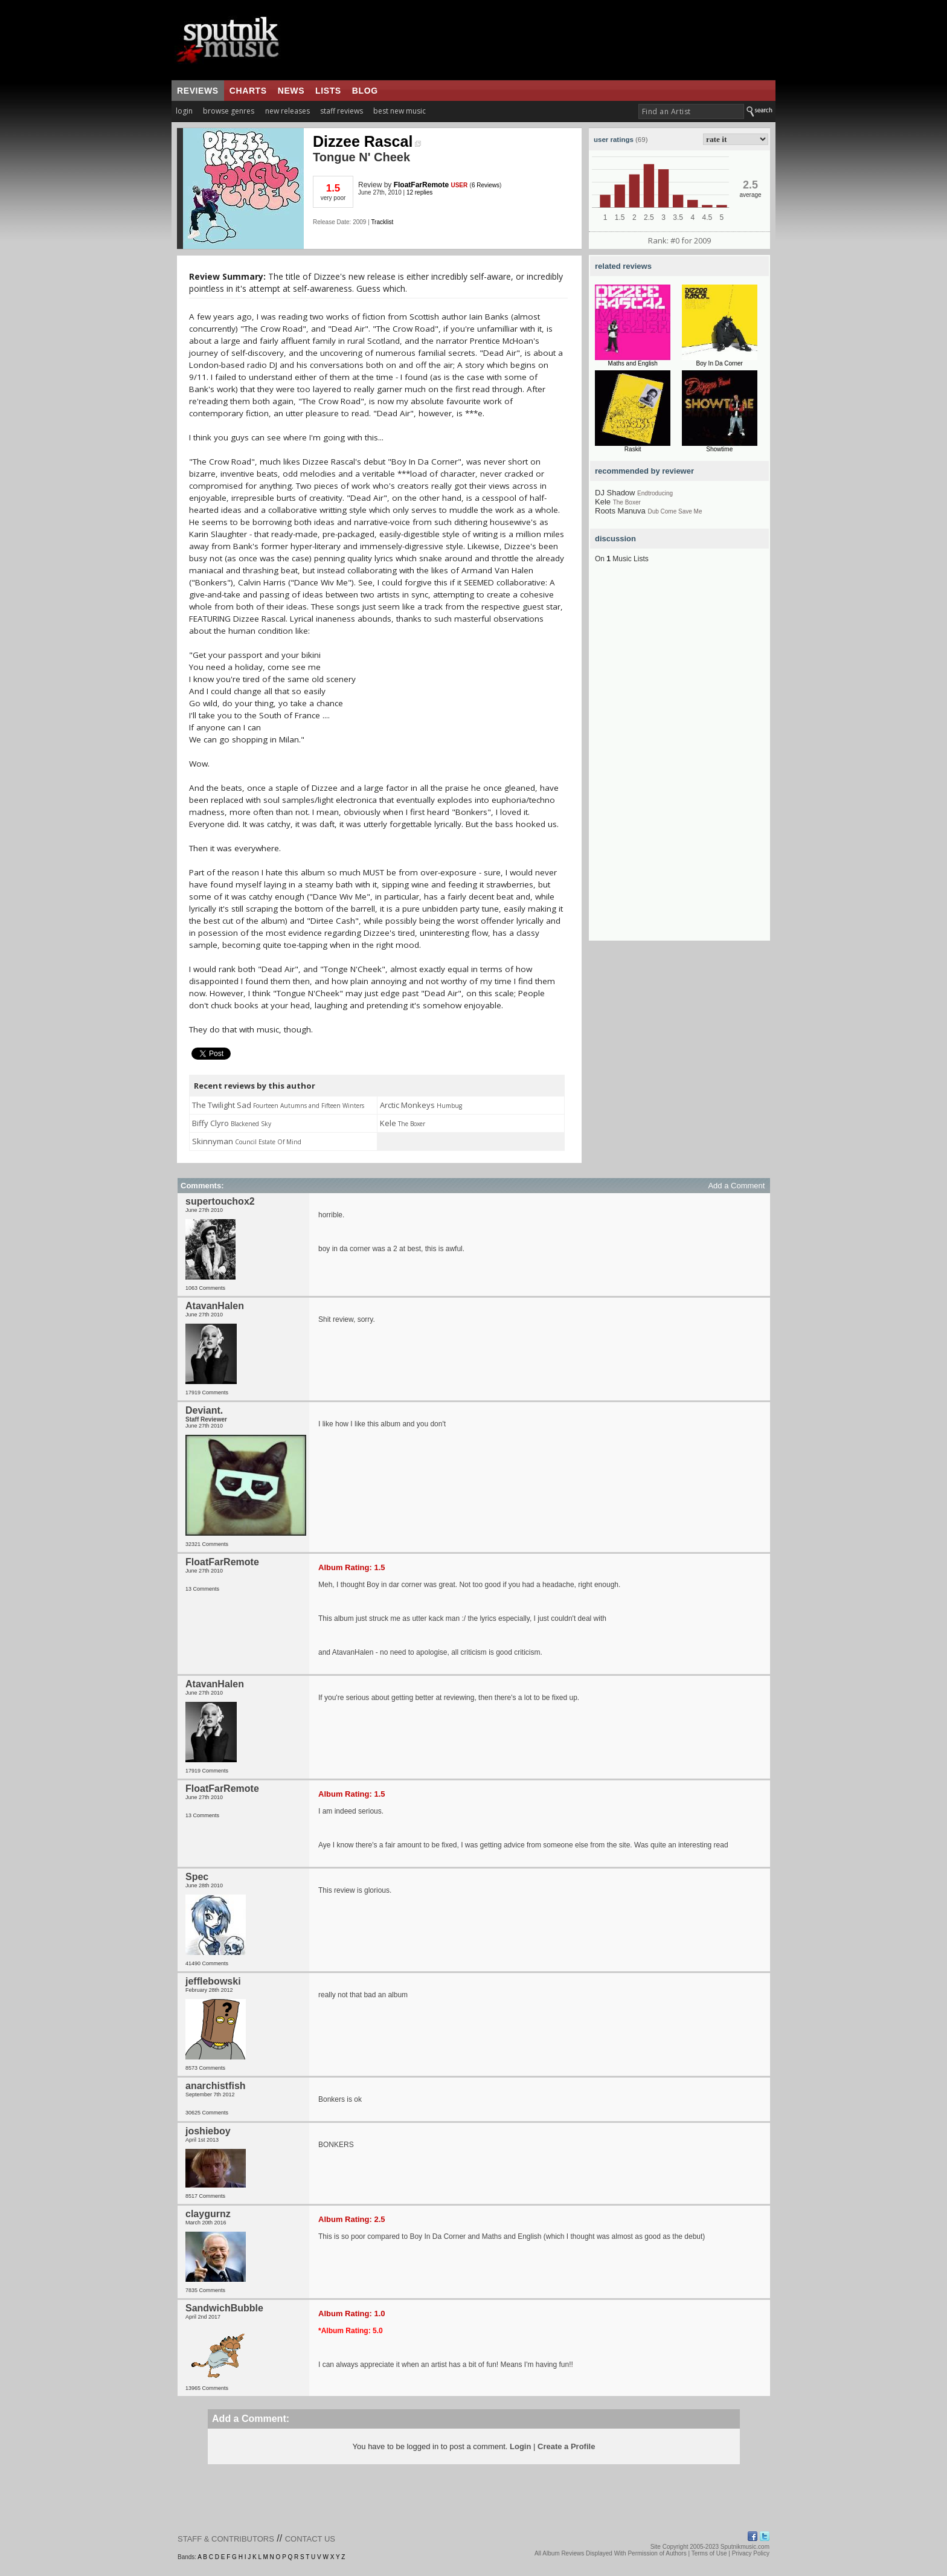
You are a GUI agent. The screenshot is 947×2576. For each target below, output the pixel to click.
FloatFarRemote (421, 185)
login (184, 111)
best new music (399, 111)
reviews (198, 90)
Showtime (719, 449)
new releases (287, 111)
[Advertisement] (679, 759)
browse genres (228, 111)
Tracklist (382, 222)
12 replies (419, 192)
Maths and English (633, 363)
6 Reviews (485, 185)
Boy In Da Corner (719, 363)
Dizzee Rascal (367, 141)
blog (365, 90)
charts (248, 90)
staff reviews (341, 111)
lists (328, 90)
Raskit (632, 449)
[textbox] (691, 111)
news (291, 90)
